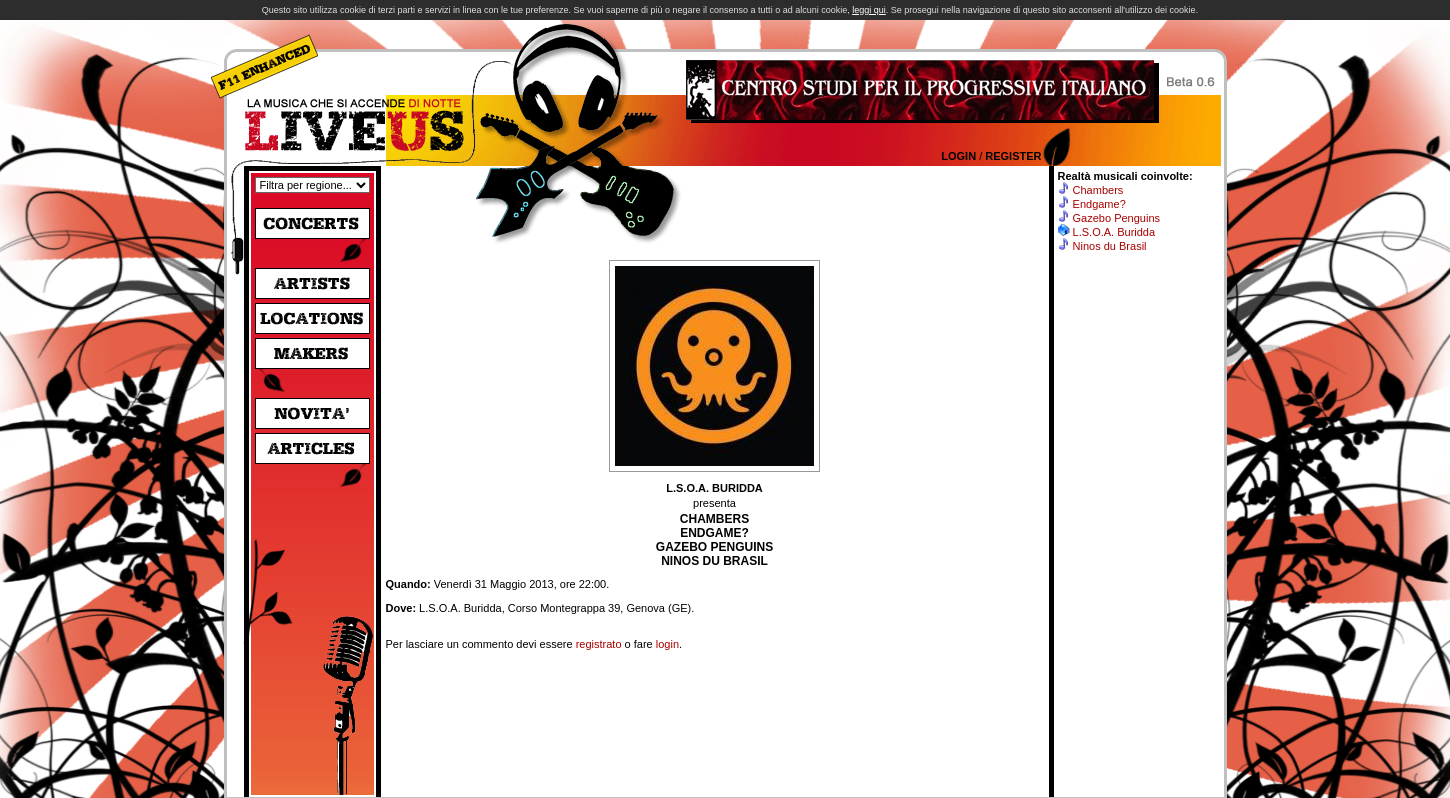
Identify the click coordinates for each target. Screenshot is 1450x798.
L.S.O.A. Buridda (1114, 232)
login (667, 644)
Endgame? (1099, 204)
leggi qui (869, 10)
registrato (599, 644)
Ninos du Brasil (1110, 246)
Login (958, 156)
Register (1013, 156)
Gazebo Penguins (1116, 218)
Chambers (1098, 190)
